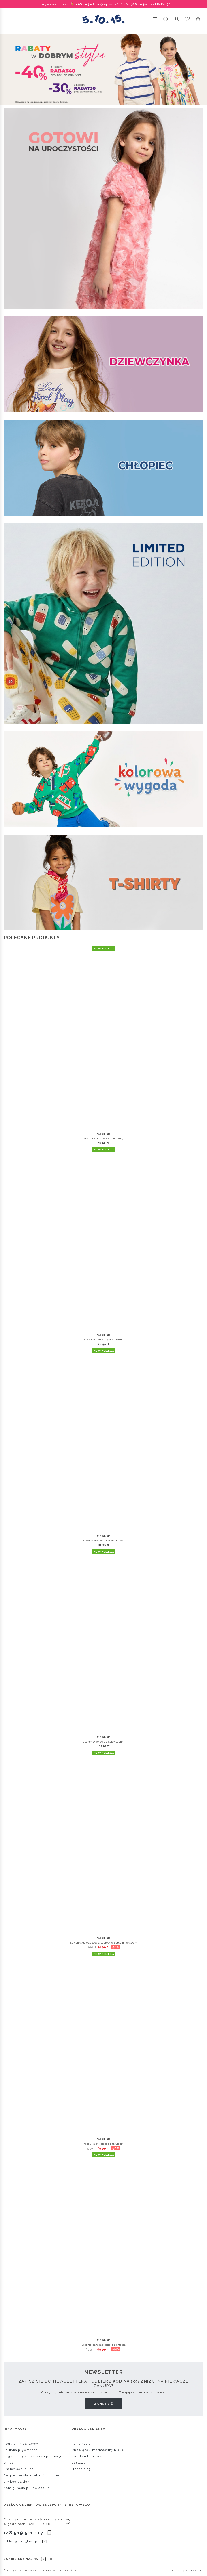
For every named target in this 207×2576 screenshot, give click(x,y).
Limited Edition (17, 2481)
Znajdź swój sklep (19, 2469)
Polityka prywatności (21, 2450)
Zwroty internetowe (87, 2456)
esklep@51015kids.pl (21, 2541)
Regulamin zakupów (21, 2443)
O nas (8, 2462)
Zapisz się (103, 2403)
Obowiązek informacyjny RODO (98, 2450)
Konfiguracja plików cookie (26, 2488)
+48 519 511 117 (23, 2533)
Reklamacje (81, 2443)
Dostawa (78, 2462)
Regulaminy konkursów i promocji (32, 2456)
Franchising (81, 2469)
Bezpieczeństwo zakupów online (31, 2475)
